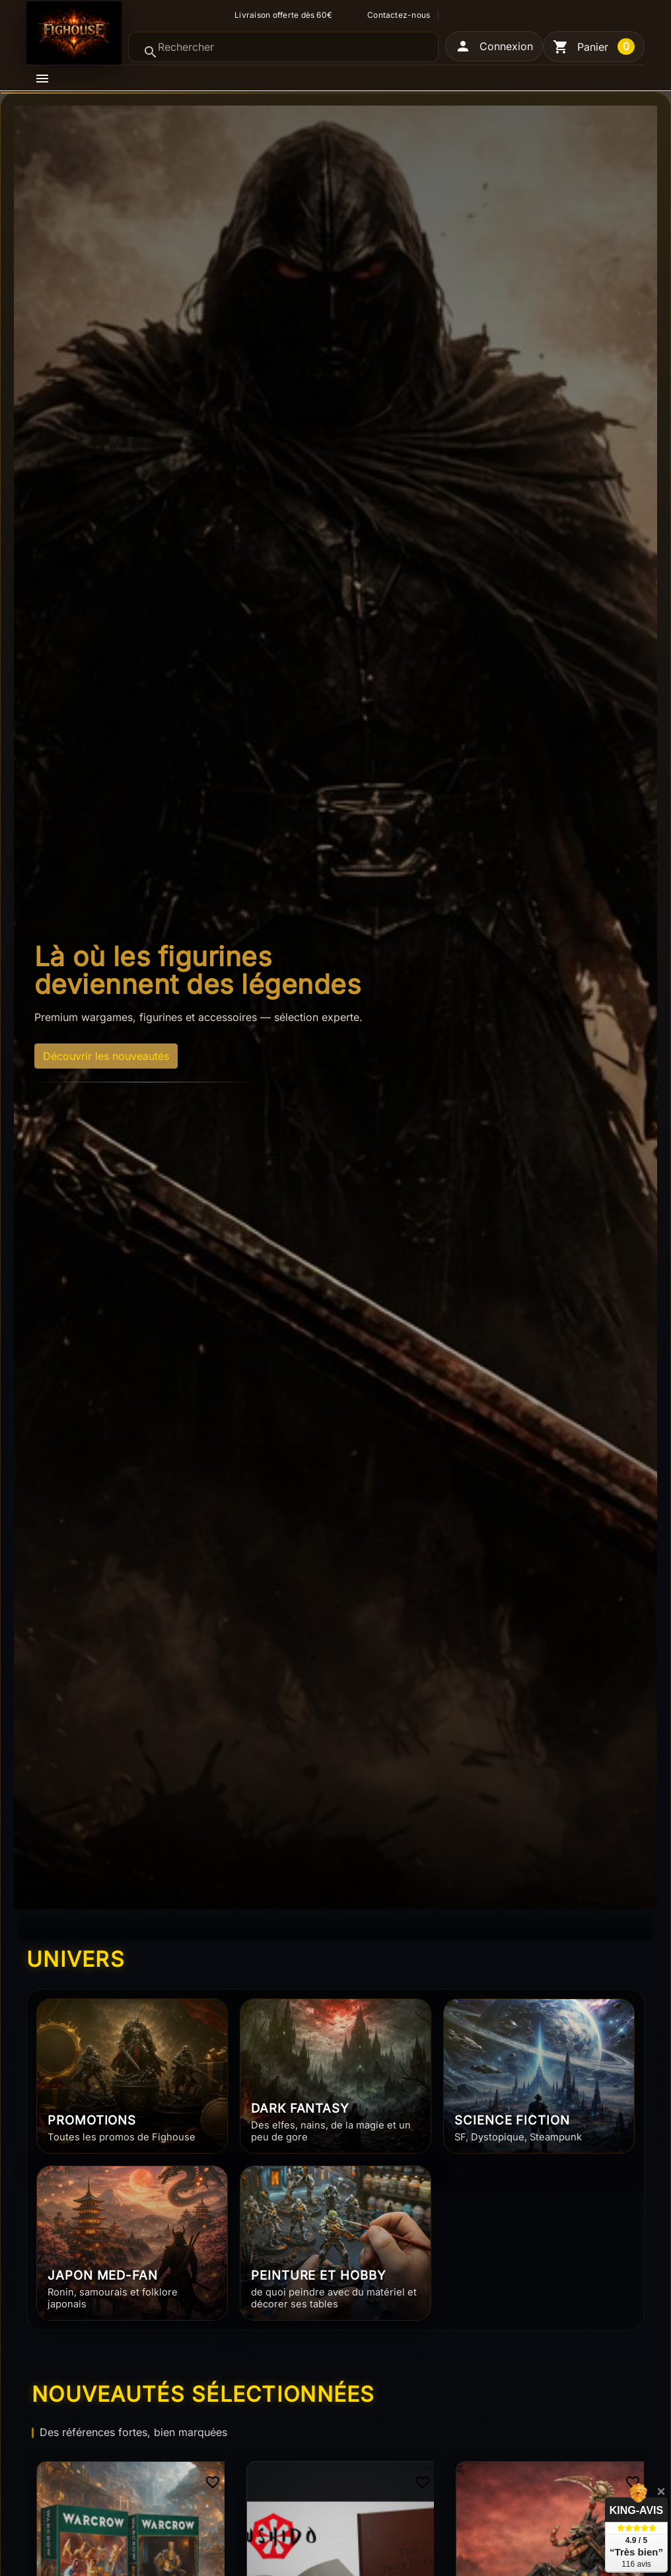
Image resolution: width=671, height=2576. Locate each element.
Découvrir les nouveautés (106, 1056)
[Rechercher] (283, 47)
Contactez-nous (398, 15)
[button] (494, 46)
